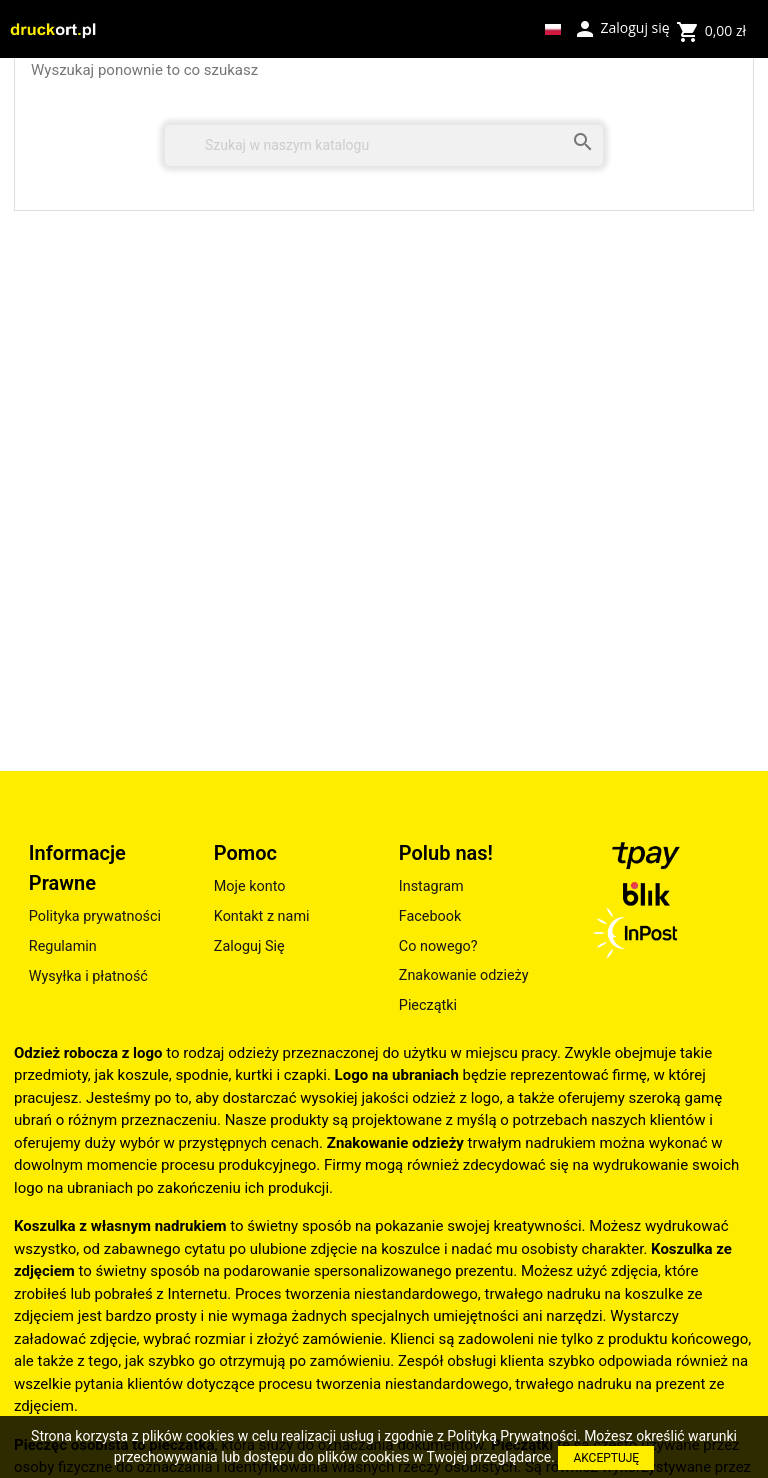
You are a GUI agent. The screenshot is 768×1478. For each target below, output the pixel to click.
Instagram (431, 886)
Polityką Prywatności (512, 1436)
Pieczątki (428, 1005)
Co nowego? (438, 946)
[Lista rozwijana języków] (553, 29)
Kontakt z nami (262, 916)
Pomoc (245, 853)
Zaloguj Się (249, 946)
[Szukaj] (384, 145)
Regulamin (63, 946)
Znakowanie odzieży (464, 975)
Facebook (430, 916)
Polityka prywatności (95, 916)
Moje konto (250, 886)
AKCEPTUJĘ (606, 1458)
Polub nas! (446, 853)
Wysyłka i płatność (88, 976)
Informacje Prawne (77, 868)
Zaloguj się (621, 27)
